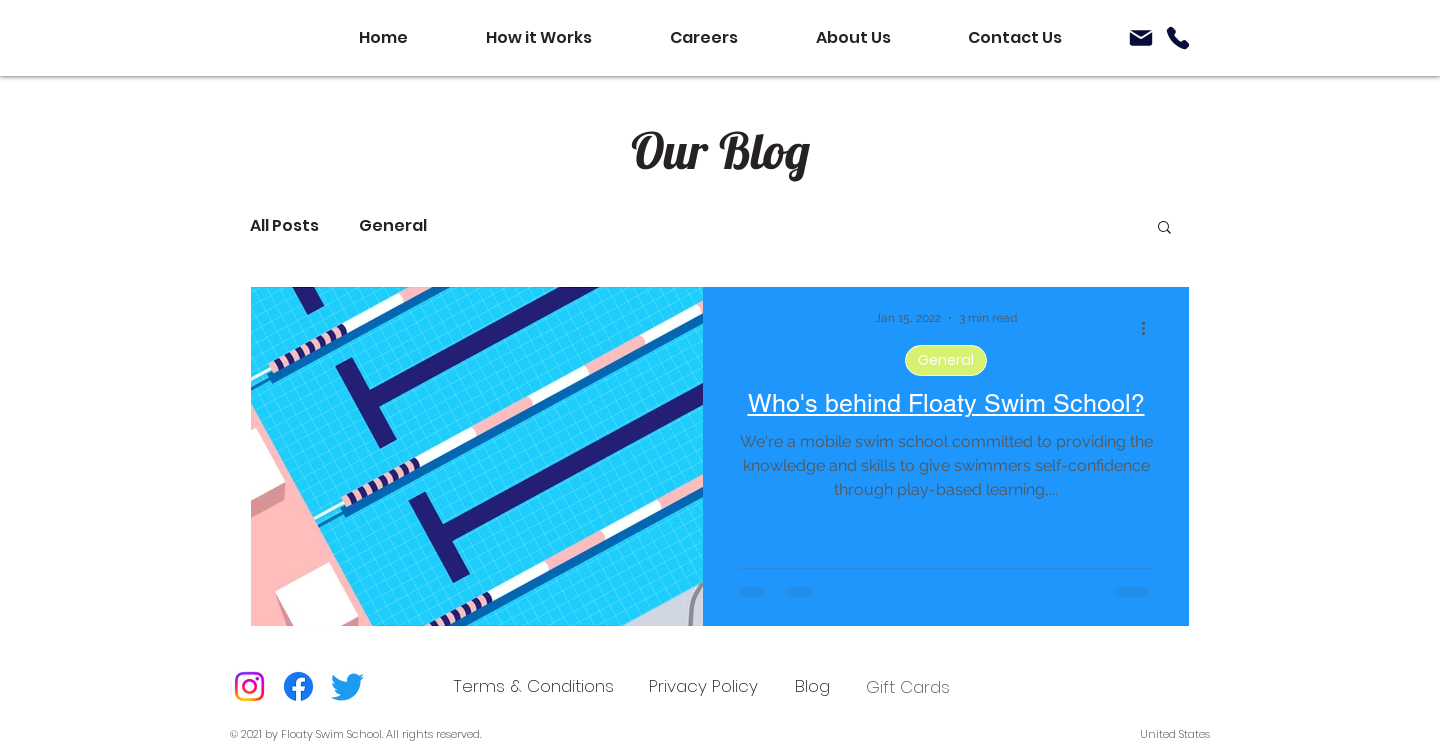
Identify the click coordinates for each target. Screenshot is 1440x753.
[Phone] (1178, 38)
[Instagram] (249, 686)
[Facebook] (298, 686)
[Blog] (812, 686)
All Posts (284, 226)
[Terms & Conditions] (533, 686)
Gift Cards (908, 687)
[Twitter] (347, 686)
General (393, 226)
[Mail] (1141, 38)
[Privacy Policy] (703, 686)
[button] (1164, 228)
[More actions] (1150, 328)
